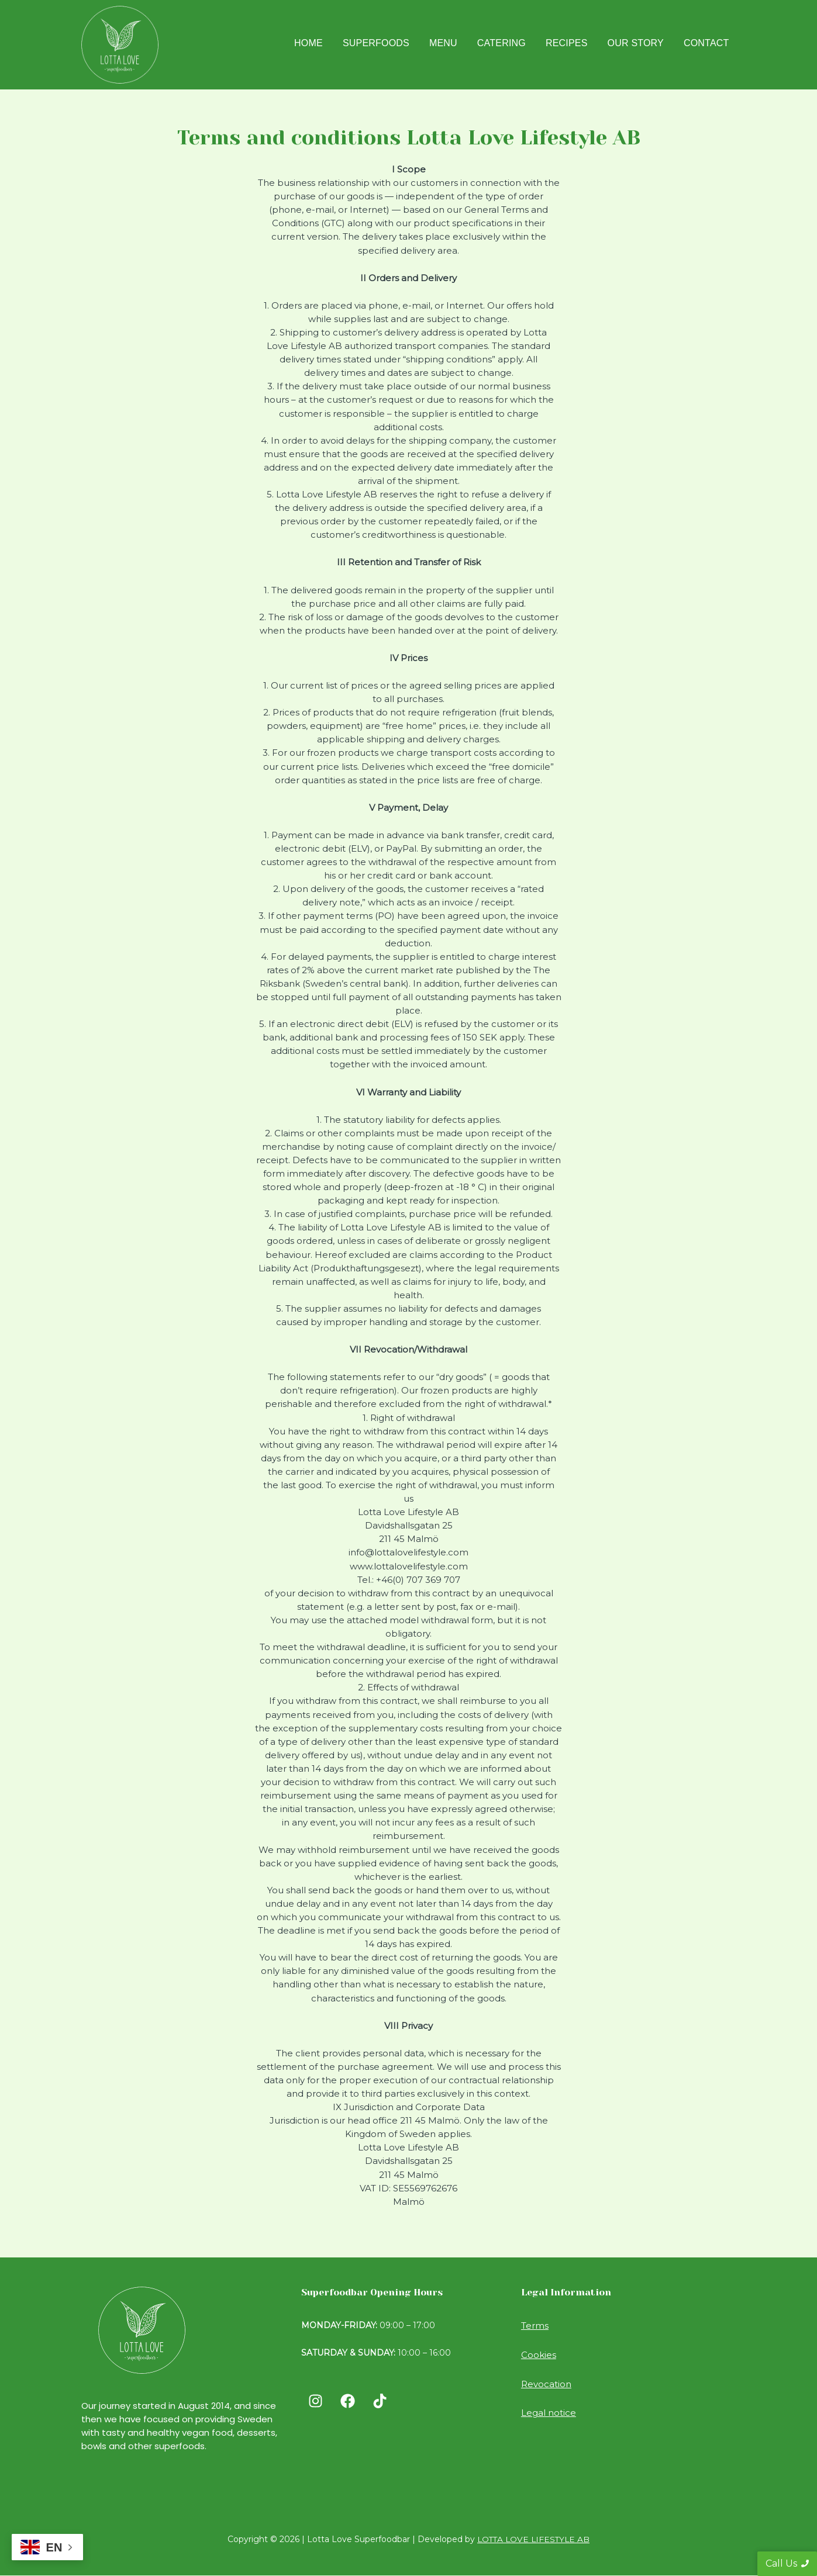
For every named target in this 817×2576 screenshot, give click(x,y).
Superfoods (376, 43)
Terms (535, 2325)
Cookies (538, 2354)
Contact (706, 43)
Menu (443, 43)
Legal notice (548, 2412)
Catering (501, 43)
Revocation (546, 2383)
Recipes (567, 43)
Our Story (636, 43)
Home (308, 43)
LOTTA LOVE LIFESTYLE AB (533, 2539)
